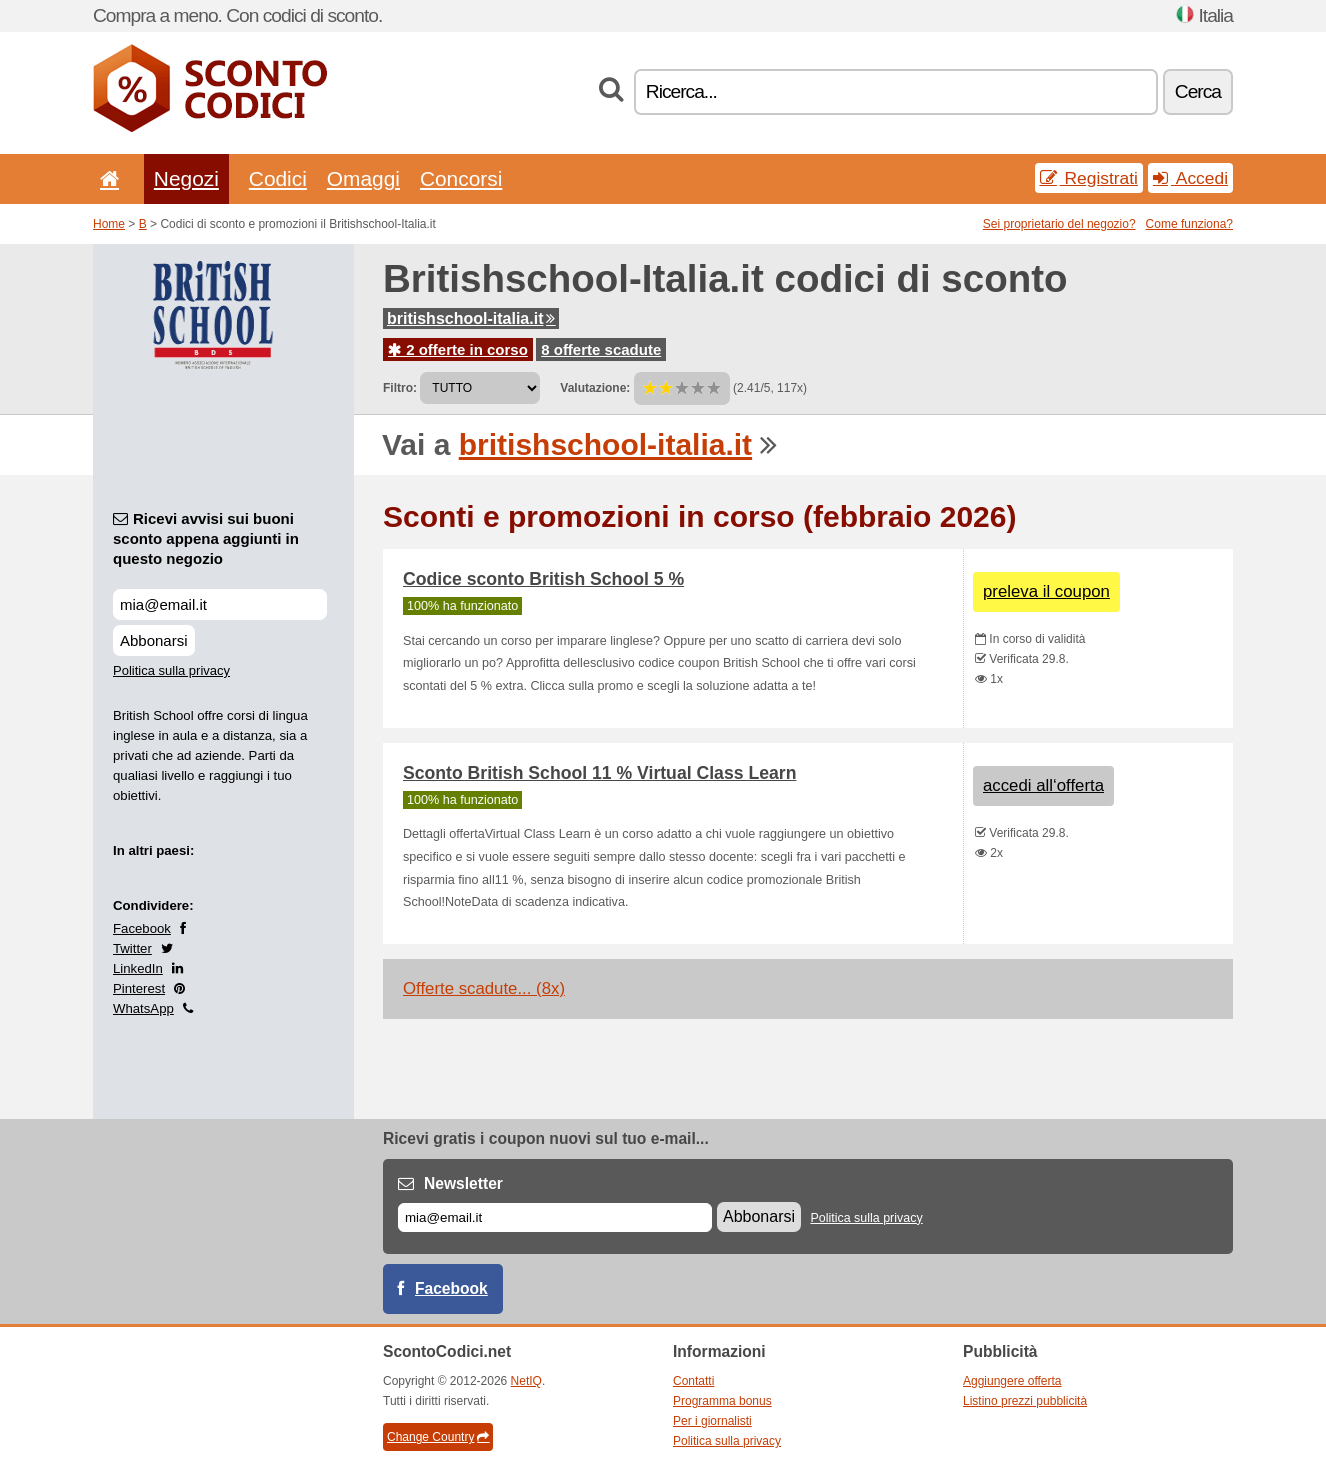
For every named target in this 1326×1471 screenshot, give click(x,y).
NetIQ (526, 1381)
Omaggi (363, 178)
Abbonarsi (154, 640)
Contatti (693, 1381)
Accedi (1190, 178)
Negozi (186, 178)
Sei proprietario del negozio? (1059, 224)
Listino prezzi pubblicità (1025, 1401)
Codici (278, 178)
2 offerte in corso (458, 349)
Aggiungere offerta (1012, 1381)
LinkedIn (138, 968)
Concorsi (461, 178)
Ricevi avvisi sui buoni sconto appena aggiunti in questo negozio (206, 538)
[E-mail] (555, 1217)
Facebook (142, 928)
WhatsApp (143, 1008)
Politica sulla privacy (171, 670)
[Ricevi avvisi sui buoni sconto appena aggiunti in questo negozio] (220, 604)
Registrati (1089, 178)
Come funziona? (1189, 224)
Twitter (132, 948)
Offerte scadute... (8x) (484, 988)
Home (109, 224)
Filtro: (400, 388)
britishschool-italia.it (471, 318)
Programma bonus (722, 1401)
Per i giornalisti (712, 1421)
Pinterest (139, 988)
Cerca (1198, 91)
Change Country (438, 1437)
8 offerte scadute (601, 349)
